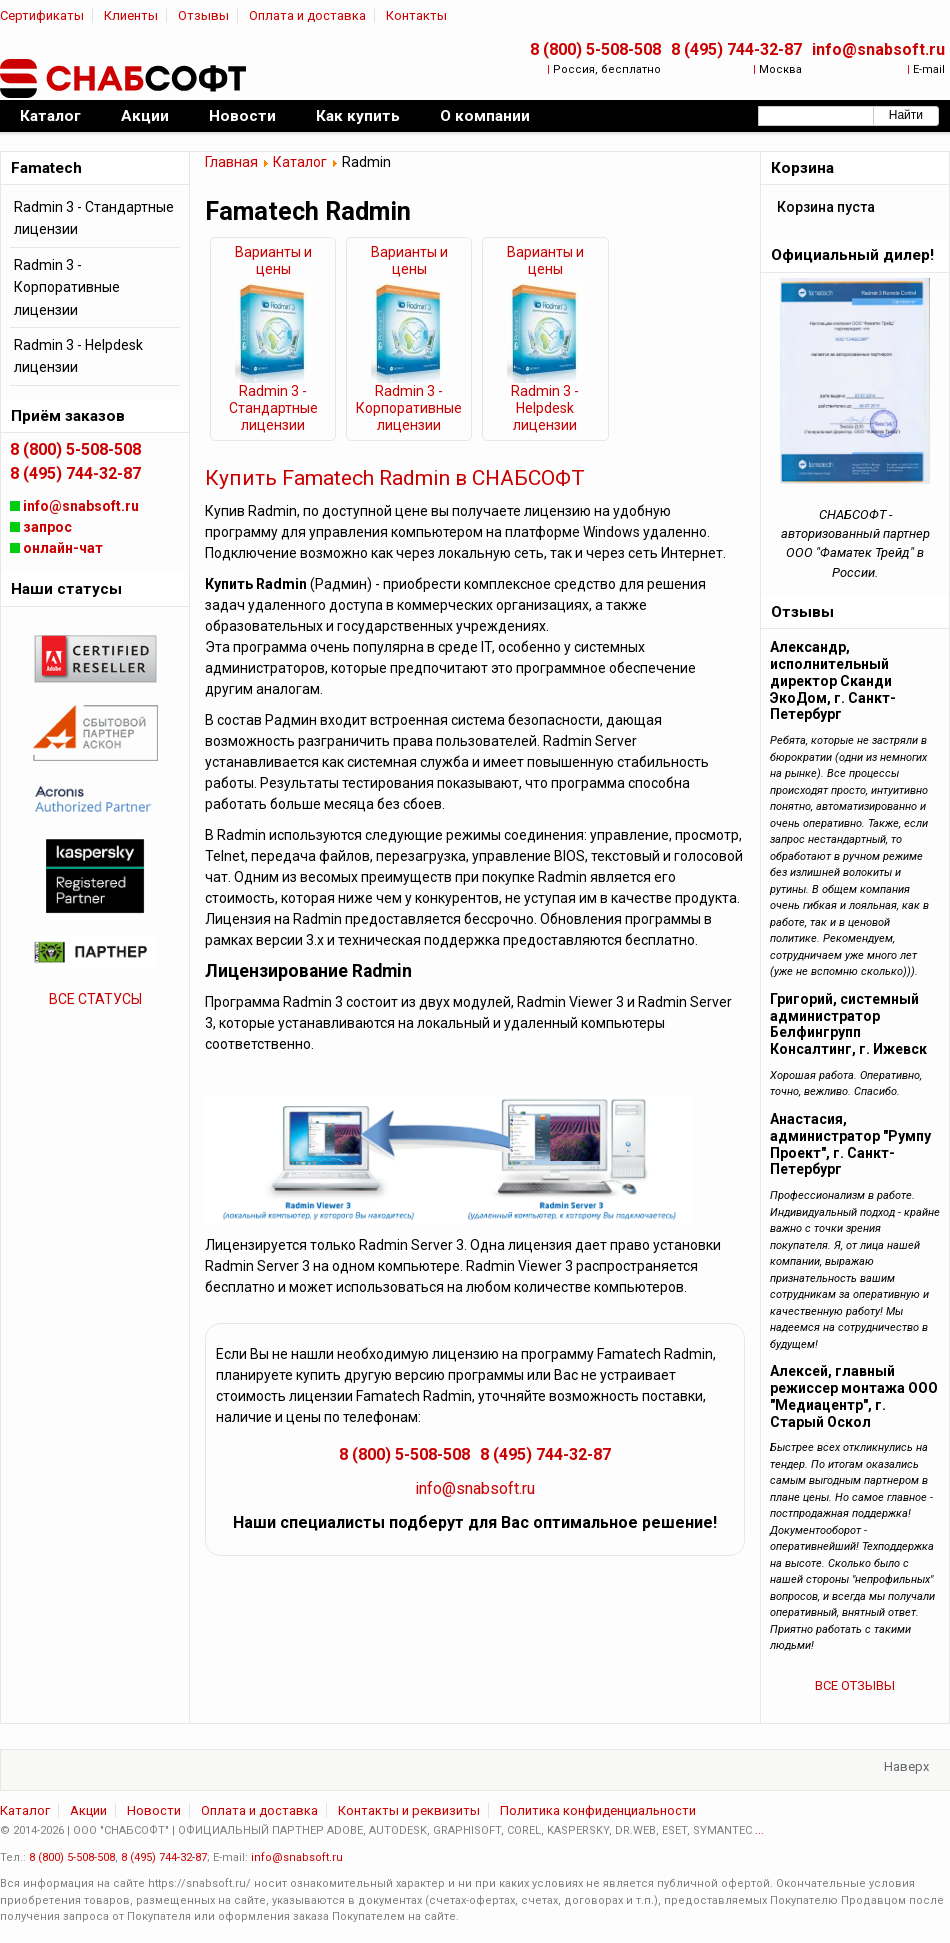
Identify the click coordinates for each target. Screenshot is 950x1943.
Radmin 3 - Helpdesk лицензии (545, 408)
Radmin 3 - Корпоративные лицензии (409, 408)
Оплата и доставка (307, 15)
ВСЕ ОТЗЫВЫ (855, 1685)
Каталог (300, 162)
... (759, 1830)
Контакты (416, 15)
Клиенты (131, 15)
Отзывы (203, 15)
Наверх (906, 1766)
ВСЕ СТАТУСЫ (95, 999)
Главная (231, 162)
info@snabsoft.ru (878, 49)
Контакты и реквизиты (409, 1810)
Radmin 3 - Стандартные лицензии (273, 408)
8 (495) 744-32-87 (736, 49)
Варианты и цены (273, 260)
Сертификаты (42, 15)
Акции (88, 1810)
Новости (154, 1810)
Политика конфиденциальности (598, 1810)
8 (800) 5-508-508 (595, 49)
